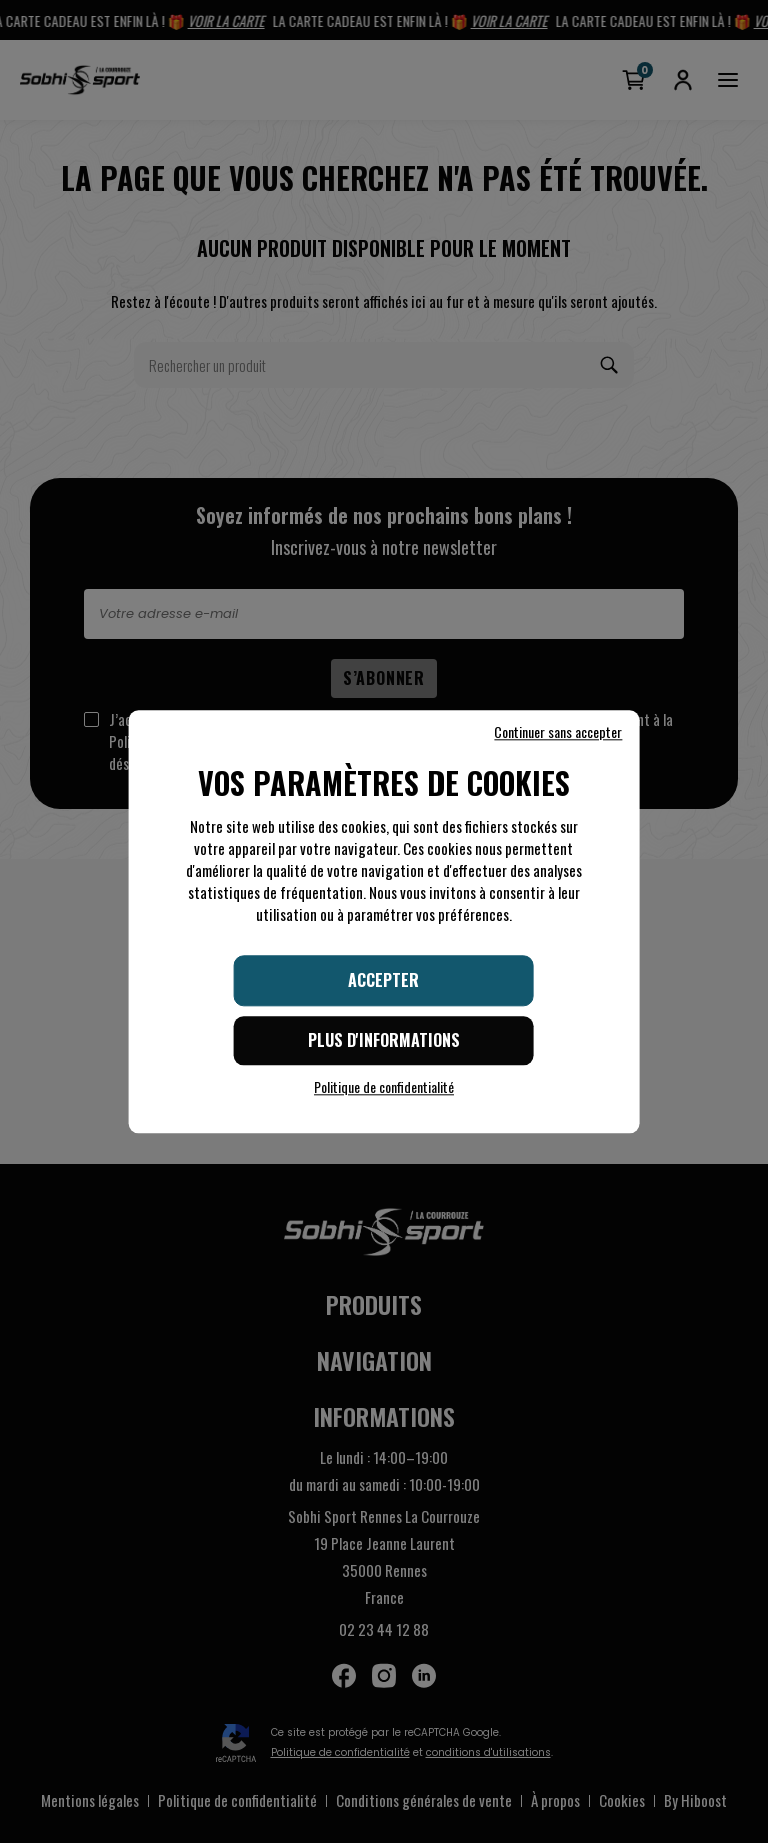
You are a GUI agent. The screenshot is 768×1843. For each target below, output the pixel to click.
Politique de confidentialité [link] (384, 1086)
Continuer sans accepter (558, 732)
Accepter (383, 980)
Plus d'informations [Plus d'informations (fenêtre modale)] (384, 1040)
